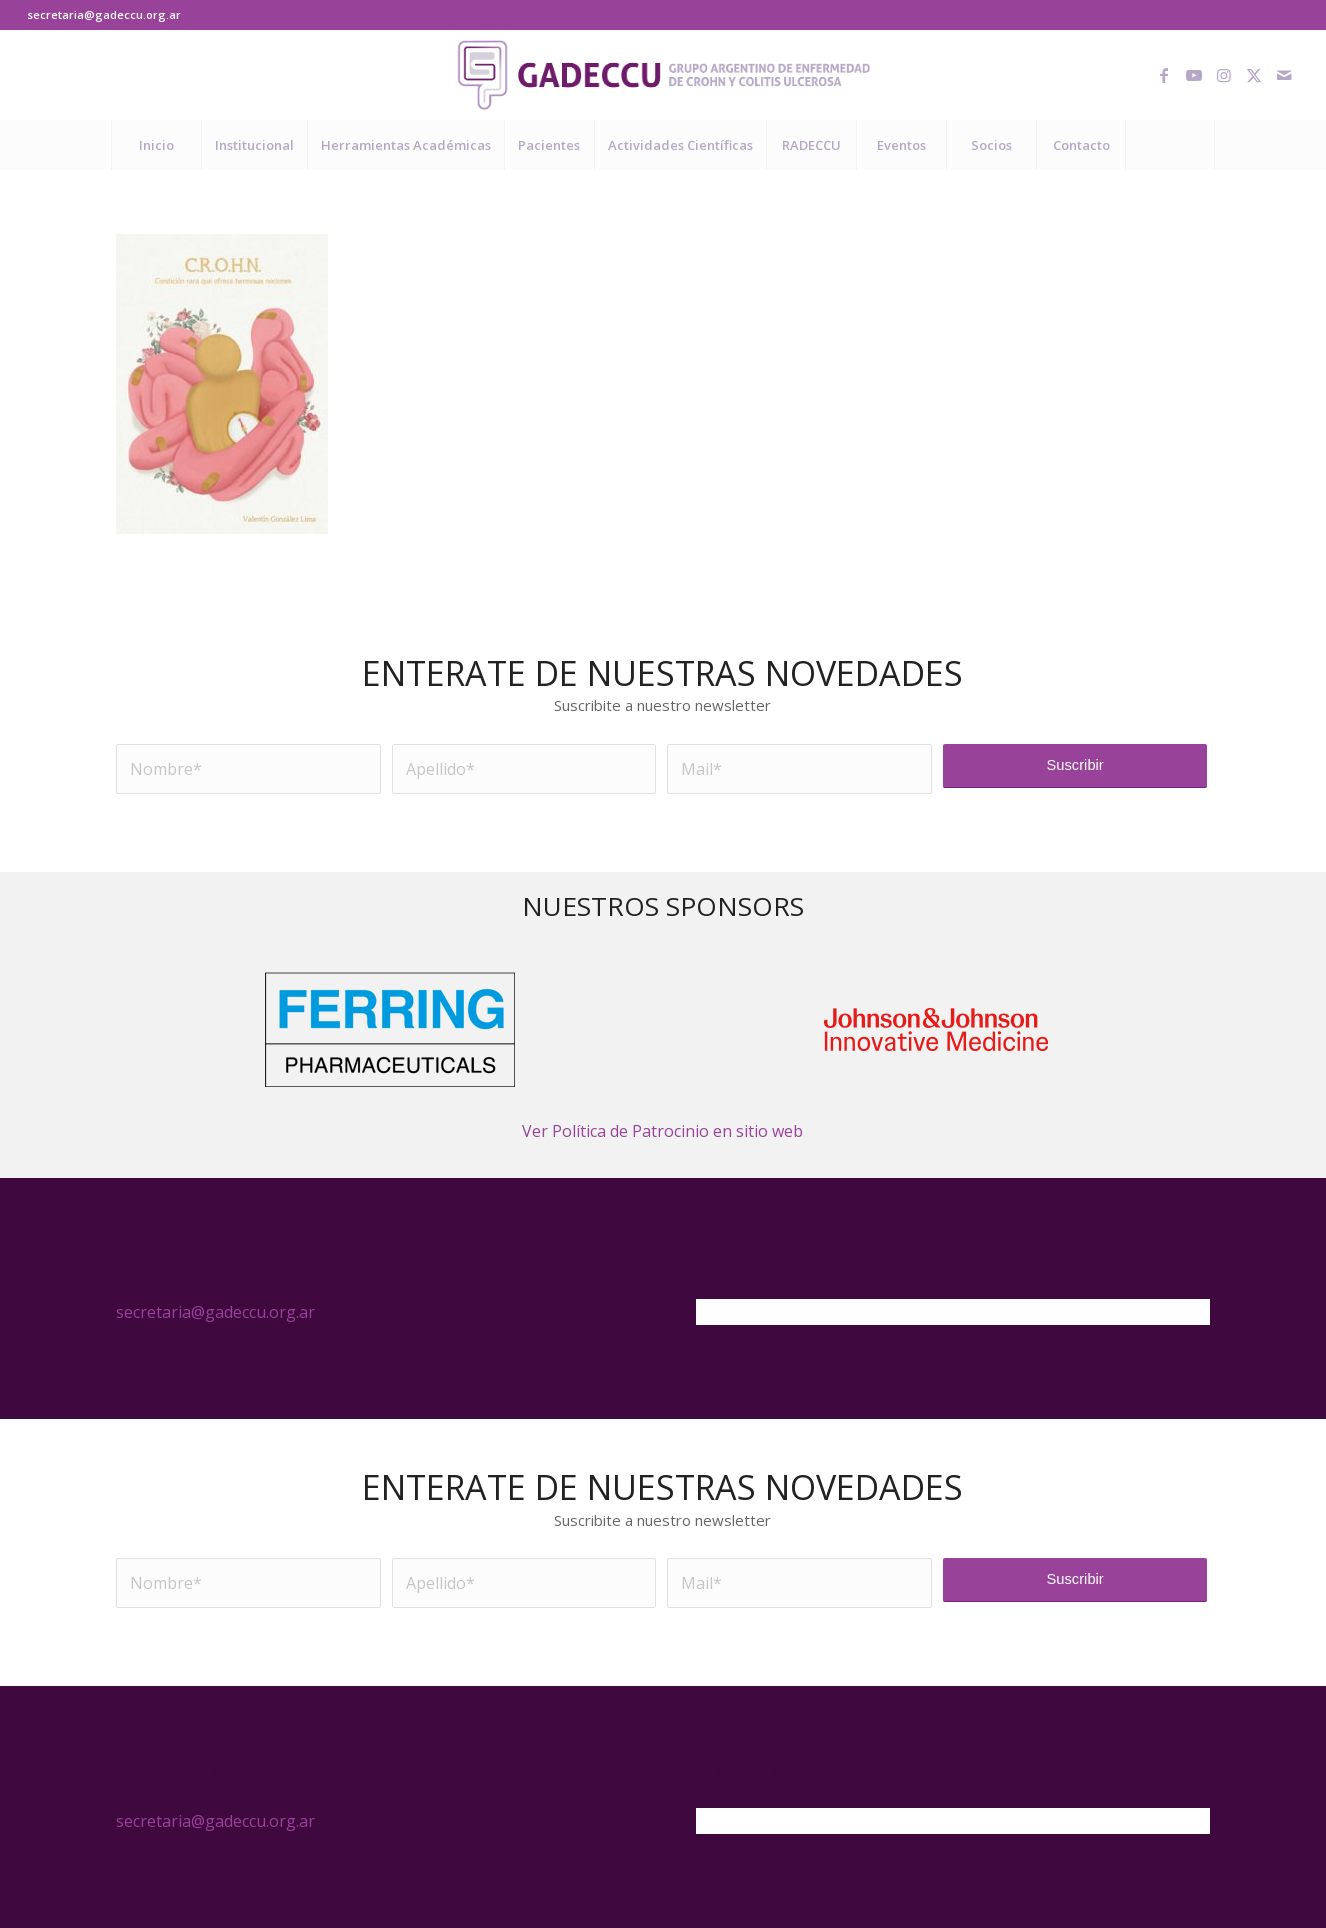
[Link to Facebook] (1164, 75)
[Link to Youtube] (1194, 75)
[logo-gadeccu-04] (663, 75)
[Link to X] (1254, 75)
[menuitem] (156, 145)
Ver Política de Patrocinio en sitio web (662, 1131)
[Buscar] (1170, 145)
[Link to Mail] (1284, 75)
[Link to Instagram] (1224, 75)
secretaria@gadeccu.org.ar (104, 14)
